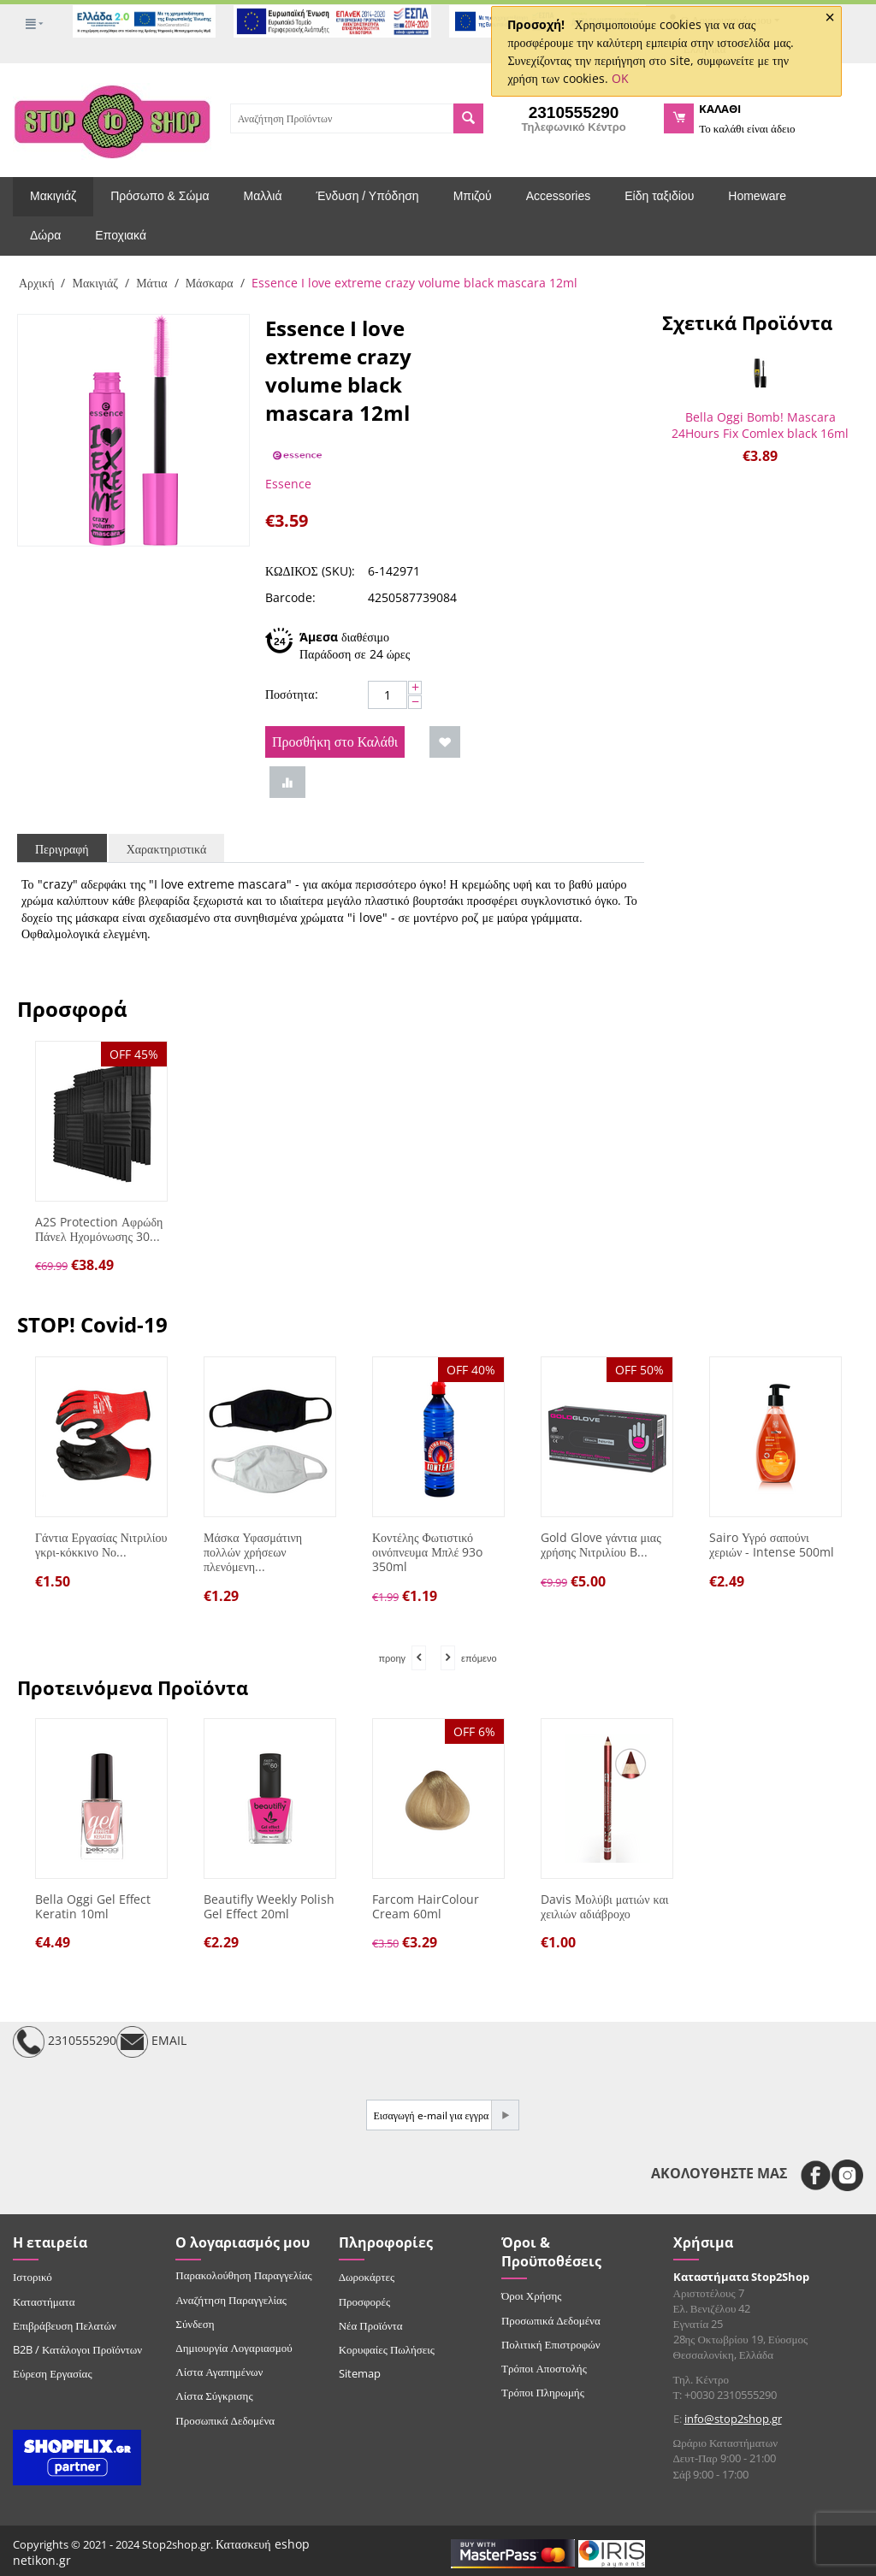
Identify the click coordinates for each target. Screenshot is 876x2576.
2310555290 (64, 2042)
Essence (288, 484)
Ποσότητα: (291, 694)
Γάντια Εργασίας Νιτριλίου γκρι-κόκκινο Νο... (101, 1545)
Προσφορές (364, 2301)
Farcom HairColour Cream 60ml (425, 1907)
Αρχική (36, 283)
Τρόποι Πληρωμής (542, 2392)
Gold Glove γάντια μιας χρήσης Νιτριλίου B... (601, 1545)
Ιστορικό (32, 2276)
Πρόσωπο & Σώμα (159, 196)
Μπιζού (472, 196)
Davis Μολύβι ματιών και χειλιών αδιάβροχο (605, 1907)
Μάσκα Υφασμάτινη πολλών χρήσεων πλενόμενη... (253, 1552)
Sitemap (360, 2373)
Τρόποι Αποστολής (544, 2368)
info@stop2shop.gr (733, 2418)
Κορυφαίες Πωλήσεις (387, 2349)
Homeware (757, 196)
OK (620, 78)
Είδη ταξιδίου (659, 196)
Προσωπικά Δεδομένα (225, 2420)
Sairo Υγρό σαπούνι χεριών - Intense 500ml (771, 1545)
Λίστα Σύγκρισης (213, 2395)
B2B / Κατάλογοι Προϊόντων (77, 2349)
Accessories (558, 196)
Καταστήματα (44, 2301)
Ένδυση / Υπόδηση (368, 196)
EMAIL (151, 2042)
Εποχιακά (120, 235)
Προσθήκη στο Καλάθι (335, 741)
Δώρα (45, 235)
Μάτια (152, 283)
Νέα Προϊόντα (371, 2325)
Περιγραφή (62, 849)
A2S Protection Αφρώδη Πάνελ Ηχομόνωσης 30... (99, 1229)
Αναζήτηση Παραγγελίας (231, 2299)
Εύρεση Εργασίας (52, 2373)
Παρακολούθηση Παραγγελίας (243, 2275)
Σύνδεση (194, 2323)
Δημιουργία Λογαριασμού (233, 2347)
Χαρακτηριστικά (167, 849)
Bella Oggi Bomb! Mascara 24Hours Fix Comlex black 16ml (760, 425)
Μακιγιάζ (53, 196)
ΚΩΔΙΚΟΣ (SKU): (310, 571)
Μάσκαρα (210, 283)
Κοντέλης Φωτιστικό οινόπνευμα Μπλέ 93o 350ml (427, 1552)
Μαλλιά (263, 196)
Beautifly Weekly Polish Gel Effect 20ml (269, 1907)
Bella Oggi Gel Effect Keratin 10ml (93, 1907)
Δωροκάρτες (366, 2276)
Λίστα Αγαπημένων (219, 2371)
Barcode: (290, 597)
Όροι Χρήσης (531, 2295)
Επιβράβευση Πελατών (64, 2325)
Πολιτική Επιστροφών (551, 2344)
